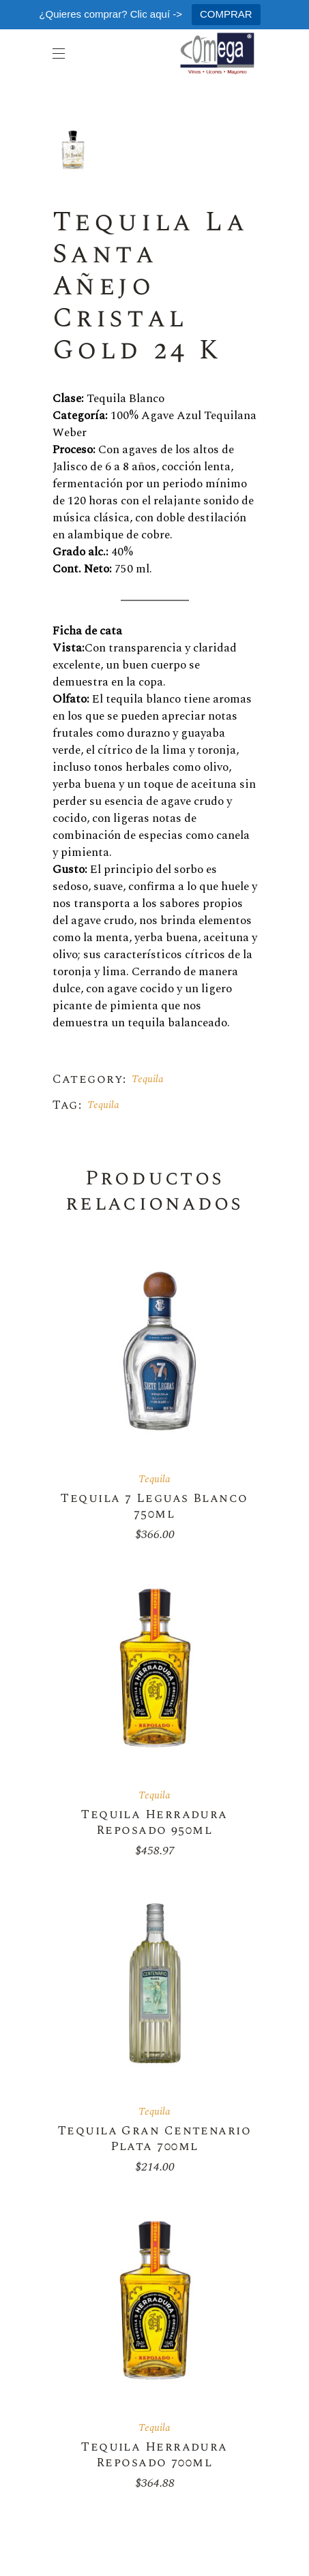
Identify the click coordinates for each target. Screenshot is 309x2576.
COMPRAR (226, 14)
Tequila (148, 1079)
